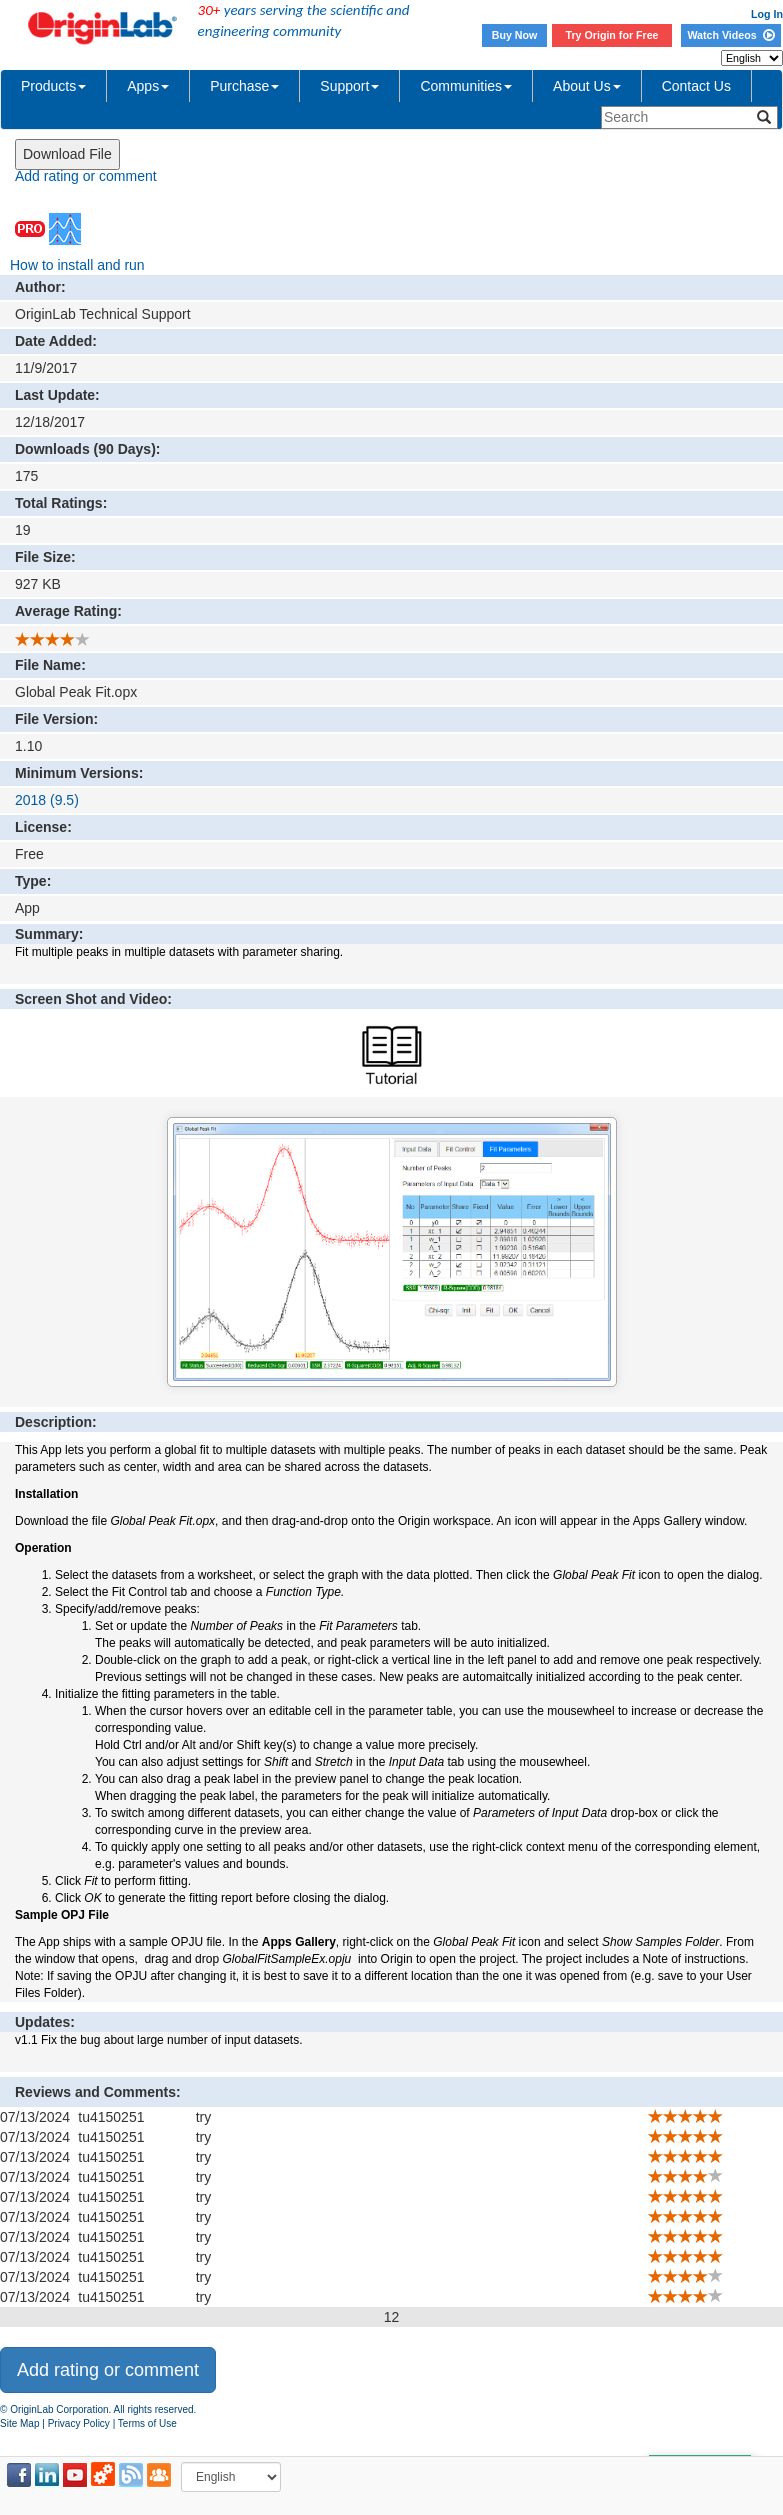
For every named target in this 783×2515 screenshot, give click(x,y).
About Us (587, 86)
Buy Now (515, 35)
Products (53, 86)
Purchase (244, 86)
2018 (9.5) (47, 800)
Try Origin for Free (612, 35)
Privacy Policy (79, 2423)
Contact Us (696, 86)
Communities (466, 86)
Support (349, 86)
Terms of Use (147, 2423)
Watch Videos (730, 35)
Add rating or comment (86, 176)
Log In (767, 14)
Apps (148, 86)
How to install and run (77, 265)
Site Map (19, 2423)
